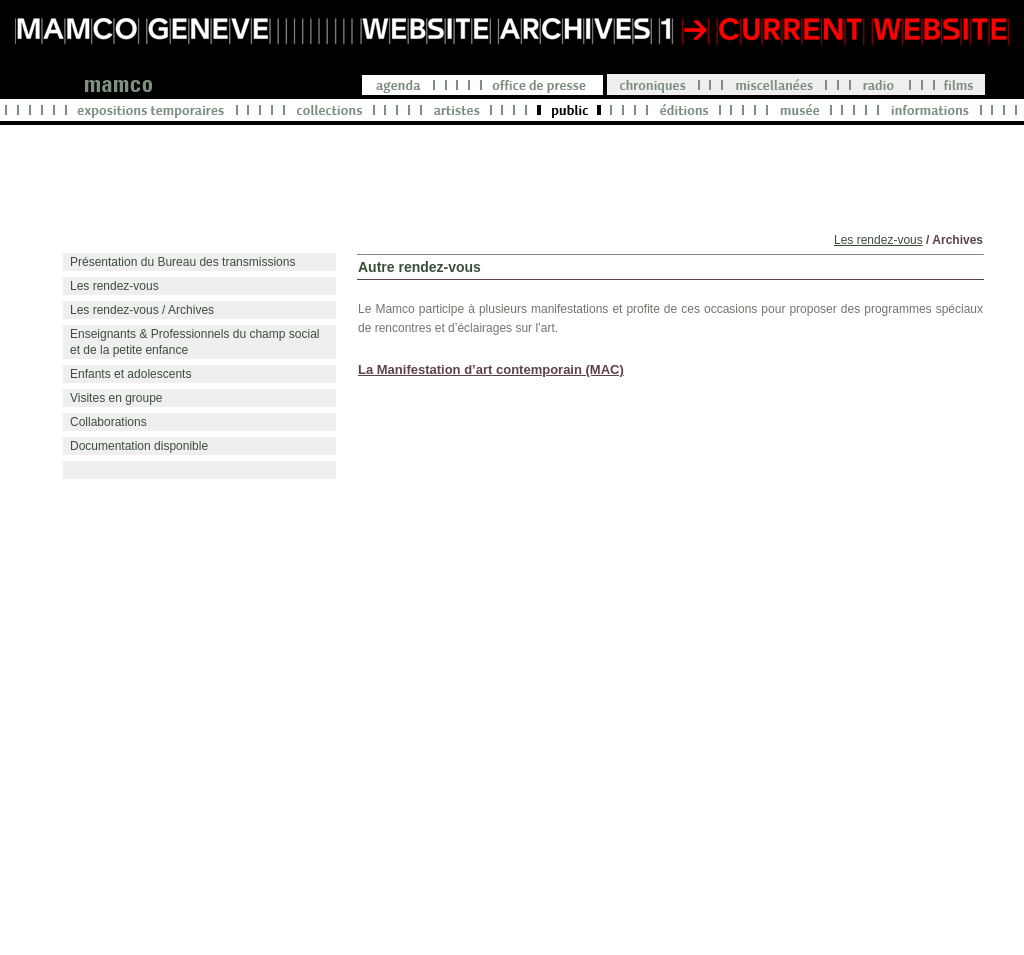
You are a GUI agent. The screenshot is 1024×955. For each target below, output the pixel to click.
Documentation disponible (139, 446)
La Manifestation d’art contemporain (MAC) (491, 369)
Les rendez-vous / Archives (142, 310)
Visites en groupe (116, 398)
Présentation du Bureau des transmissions (182, 262)
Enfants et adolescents (130, 374)
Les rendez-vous (878, 240)
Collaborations (108, 422)
